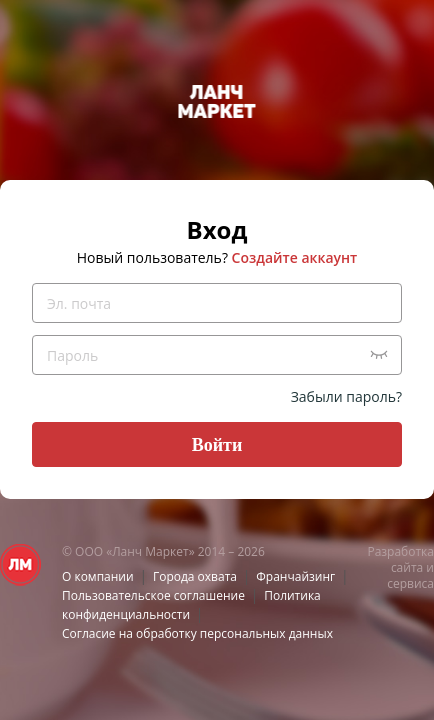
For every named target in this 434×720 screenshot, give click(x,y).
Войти (217, 445)
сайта (407, 567)
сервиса (410, 583)
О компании (98, 576)
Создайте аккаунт (295, 257)
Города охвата (195, 576)
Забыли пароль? (346, 396)
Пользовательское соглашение (153, 595)
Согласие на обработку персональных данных (197, 633)
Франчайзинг (295, 576)
